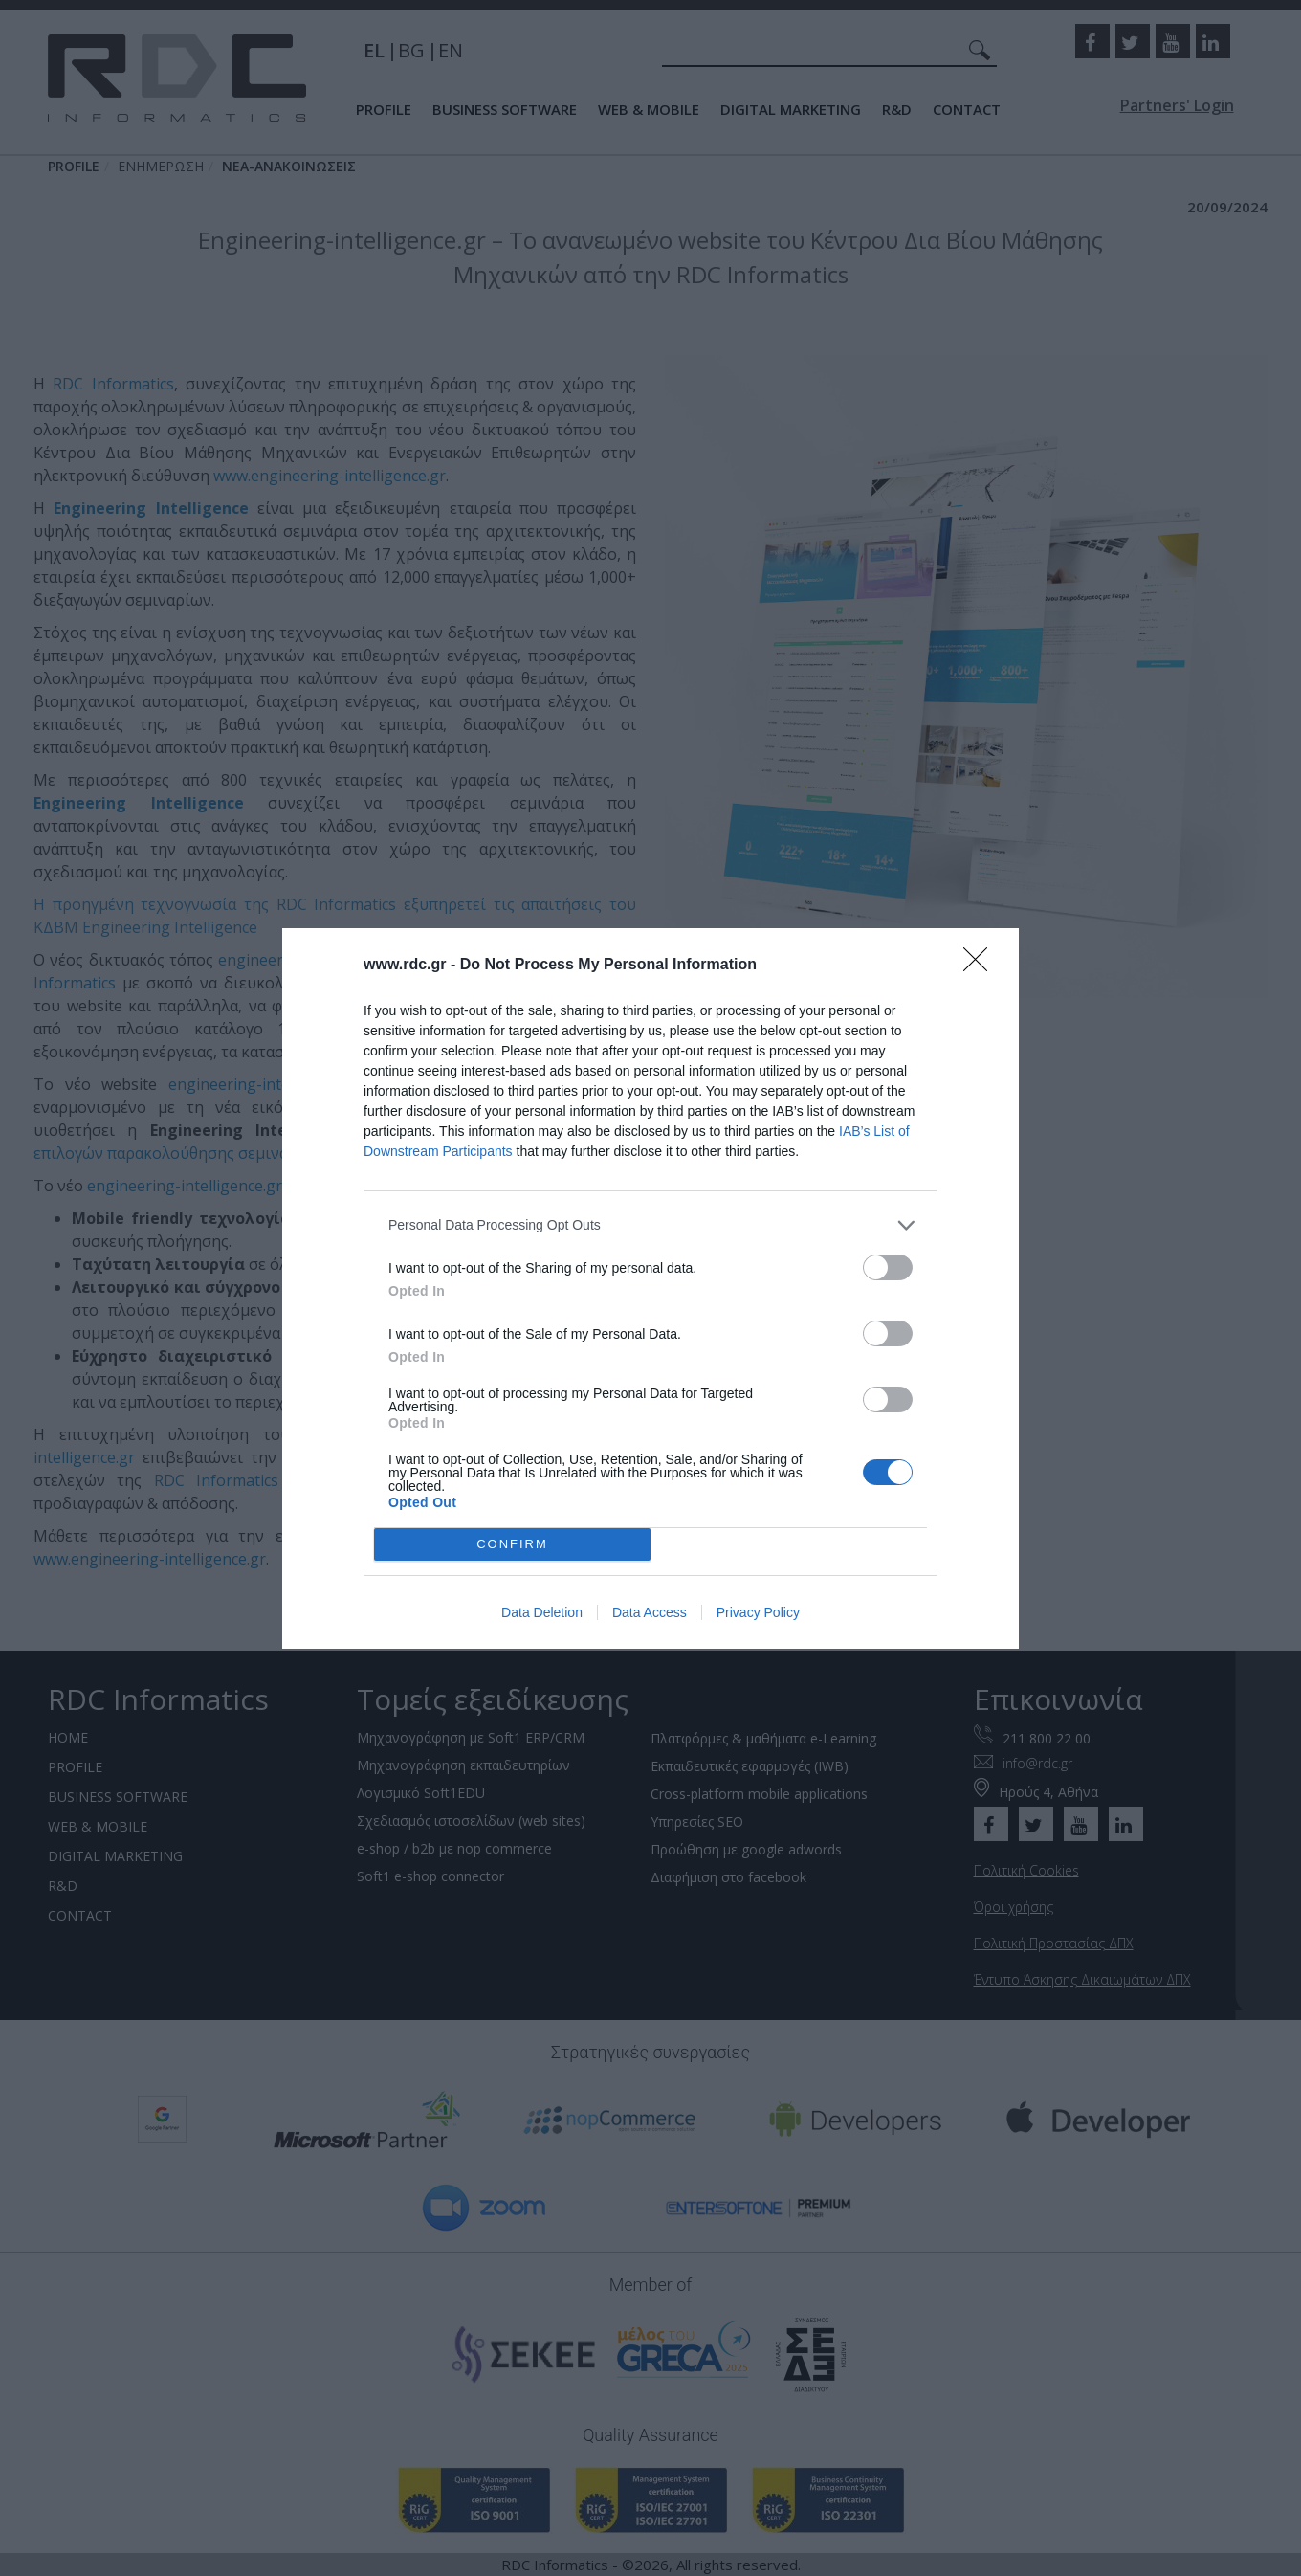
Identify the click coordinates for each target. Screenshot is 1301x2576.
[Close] (981, 965)
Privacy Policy (758, 1612)
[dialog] (650, 1288)
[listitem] (650, 1225)
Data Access (649, 1612)
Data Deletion (542, 1612)
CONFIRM (512, 1544)
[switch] (888, 1267)
